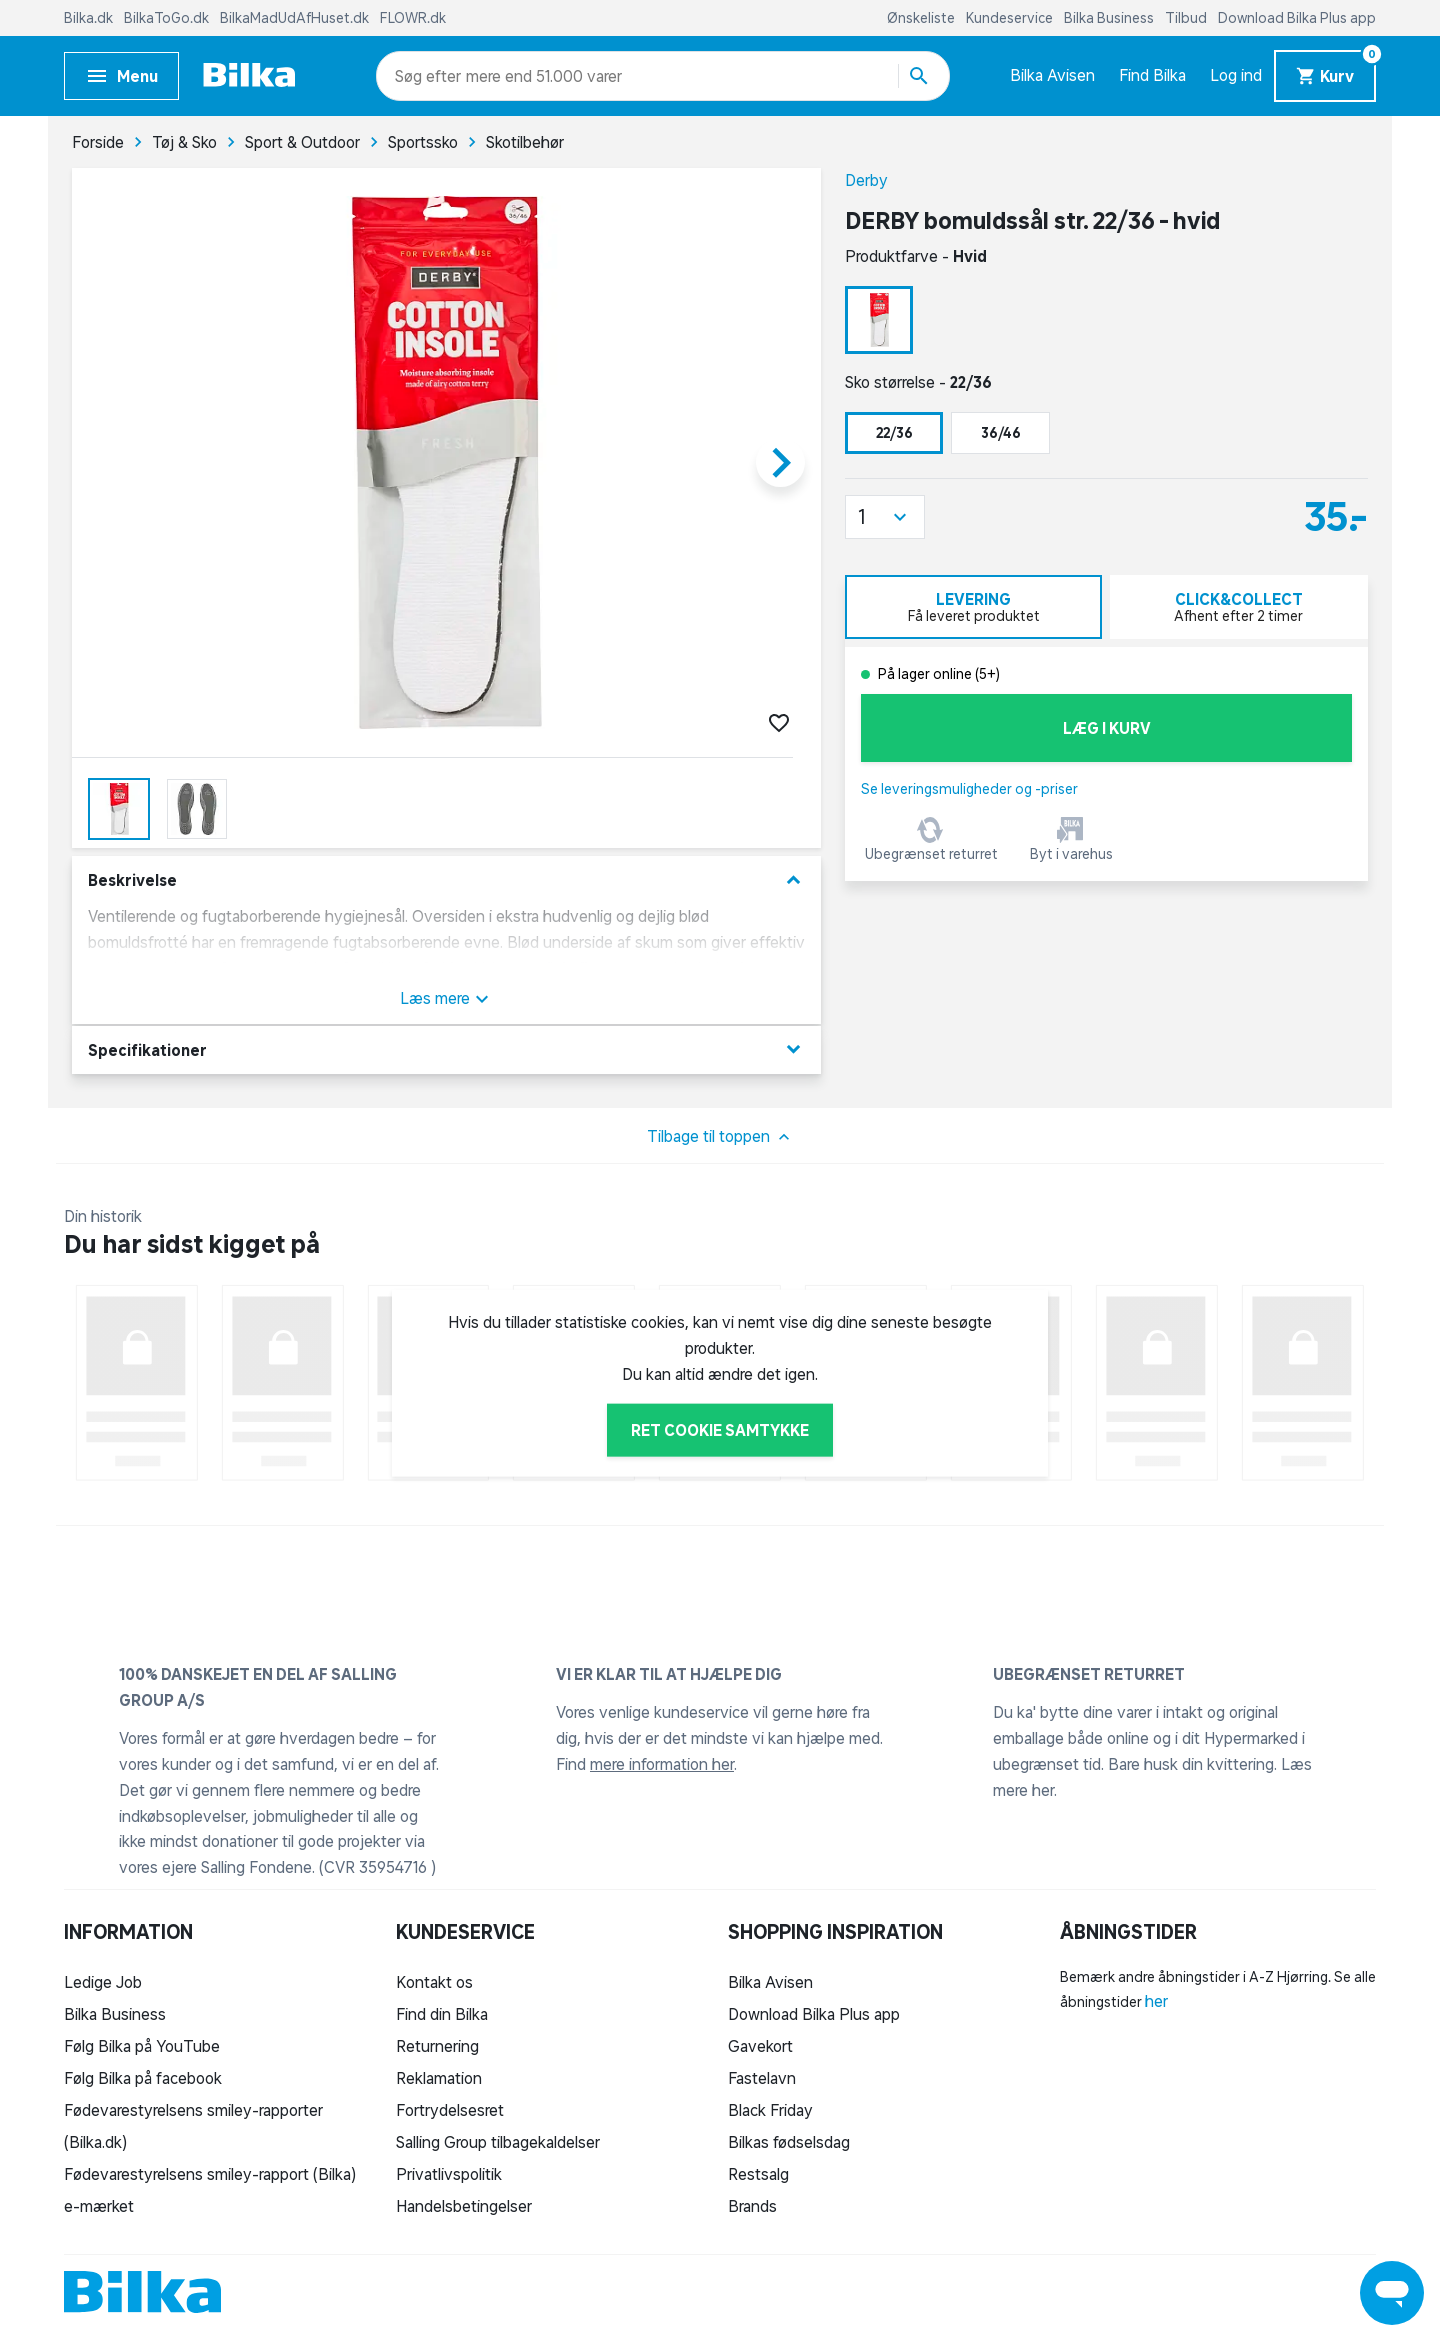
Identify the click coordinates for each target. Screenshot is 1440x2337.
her (1156, 2001)
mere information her (662, 1764)
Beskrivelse (446, 880)
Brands (752, 2206)
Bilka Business (1110, 18)
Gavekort (760, 2046)
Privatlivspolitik (449, 2174)
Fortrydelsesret (450, 2110)
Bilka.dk (90, 18)
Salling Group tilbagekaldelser (498, 2142)
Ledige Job (103, 1982)
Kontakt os (434, 1982)
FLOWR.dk (413, 18)
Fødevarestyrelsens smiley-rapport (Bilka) (210, 2174)
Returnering (437, 2046)
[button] (885, 517)
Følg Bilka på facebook (143, 2078)
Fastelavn (762, 2078)
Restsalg (758, 2174)
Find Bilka (1152, 75)
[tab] (973, 607)
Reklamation (439, 2078)
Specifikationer (446, 1049)
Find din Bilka (442, 2014)
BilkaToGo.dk (168, 18)
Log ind (1236, 75)
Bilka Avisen (1052, 75)
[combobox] (430, 76)
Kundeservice (1011, 18)
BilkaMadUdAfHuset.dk (296, 18)
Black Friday (770, 2110)
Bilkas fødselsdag (789, 2142)
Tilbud (1187, 18)
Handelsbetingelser (464, 2206)
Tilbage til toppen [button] (720, 1137)
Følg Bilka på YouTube (142, 2046)
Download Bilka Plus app (1297, 18)
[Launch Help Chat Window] (1392, 2293)
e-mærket (99, 2206)
